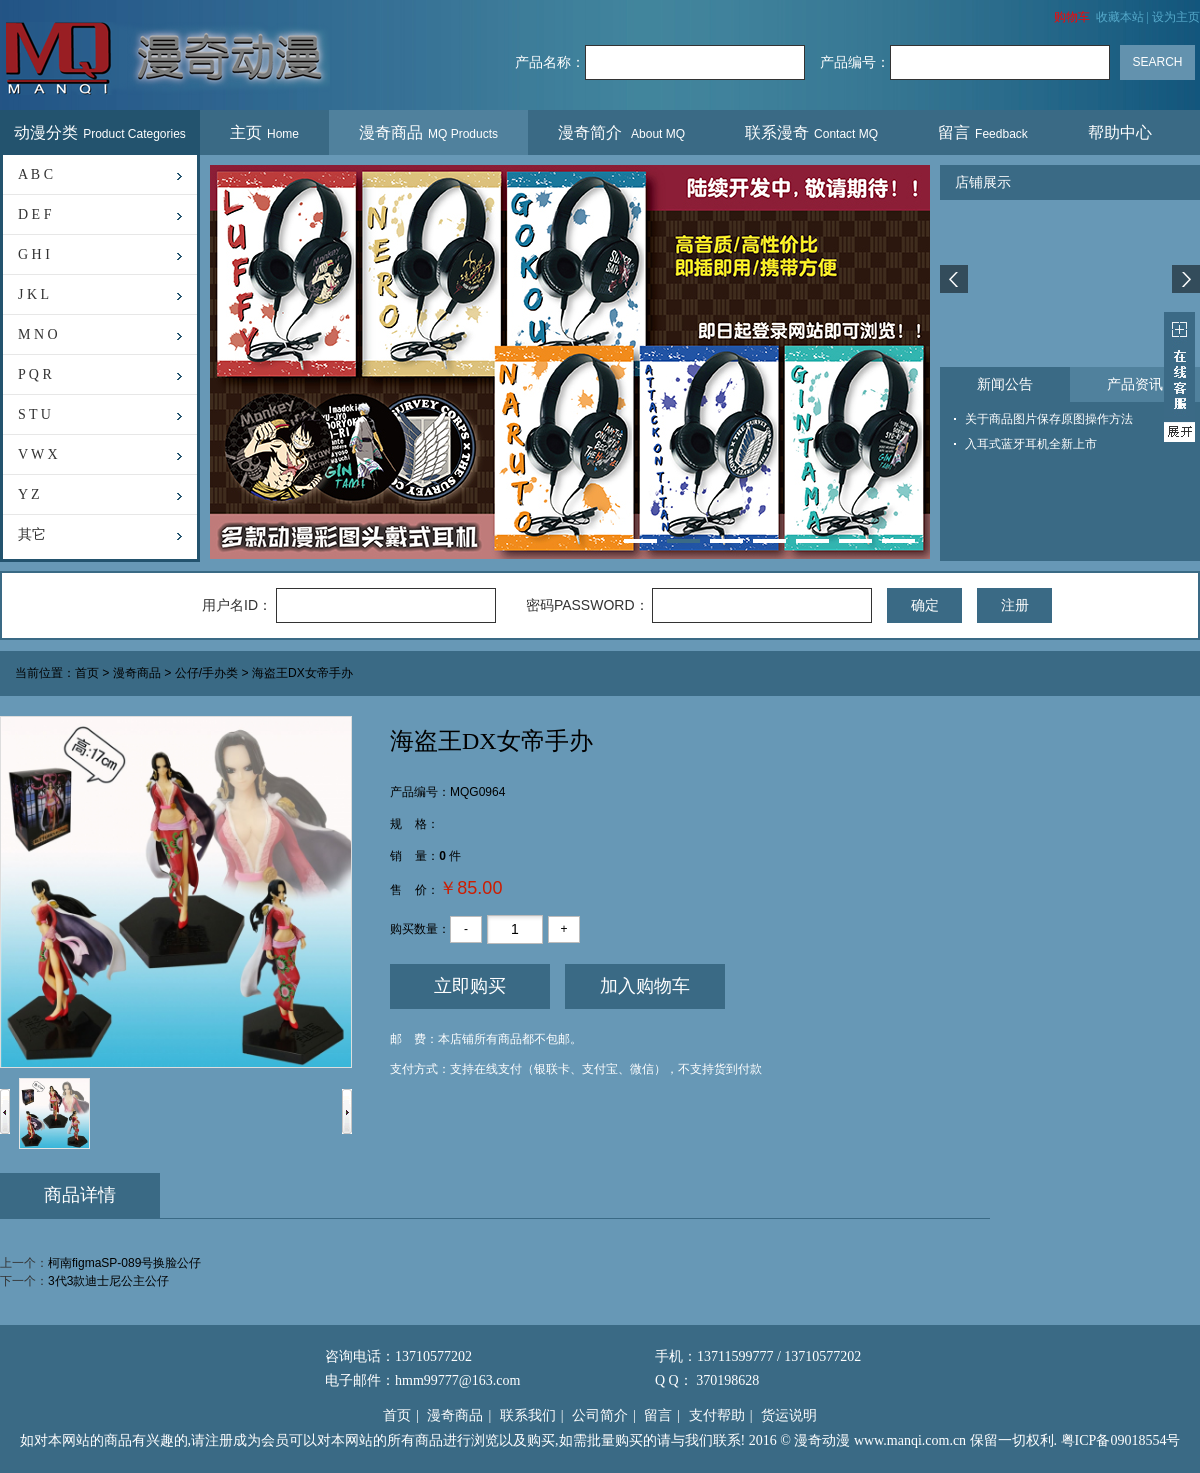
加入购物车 (645, 986)
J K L (33, 294)
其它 (32, 534)
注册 (1015, 605)
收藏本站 (1120, 17)
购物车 (1072, 17)
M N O (38, 334)
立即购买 (470, 986)
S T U (34, 414)
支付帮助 (717, 1415)
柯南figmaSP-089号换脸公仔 (124, 1263)
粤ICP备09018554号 (1121, 1440)
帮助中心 (1122, 132)
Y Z (29, 494)
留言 (983, 132)
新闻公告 (1005, 384)
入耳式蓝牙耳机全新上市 (1031, 444)
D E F (34, 214)
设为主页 (1176, 17)
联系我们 (528, 1415)
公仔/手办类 (206, 674)
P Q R (35, 374)
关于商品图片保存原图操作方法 (1049, 419)
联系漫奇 (811, 132)
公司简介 (600, 1415)
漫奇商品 (428, 132)
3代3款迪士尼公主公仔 (108, 1281)
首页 (87, 674)
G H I (34, 254)
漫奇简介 (621, 132)
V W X (38, 454)
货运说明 (789, 1415)
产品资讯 (1135, 384)
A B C (35, 174)
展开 (1179, 377)
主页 (264, 132)
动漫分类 (100, 132)
